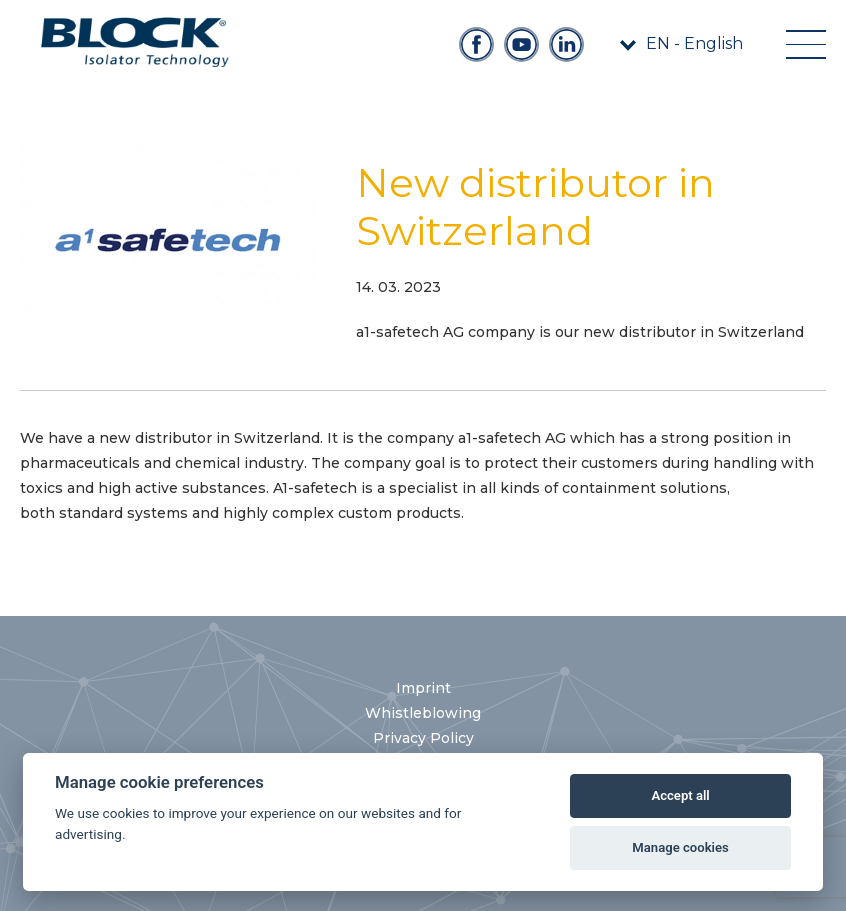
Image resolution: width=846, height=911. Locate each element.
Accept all (680, 795)
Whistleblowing (423, 713)
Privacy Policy (423, 738)
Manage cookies (680, 847)
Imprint (423, 688)
